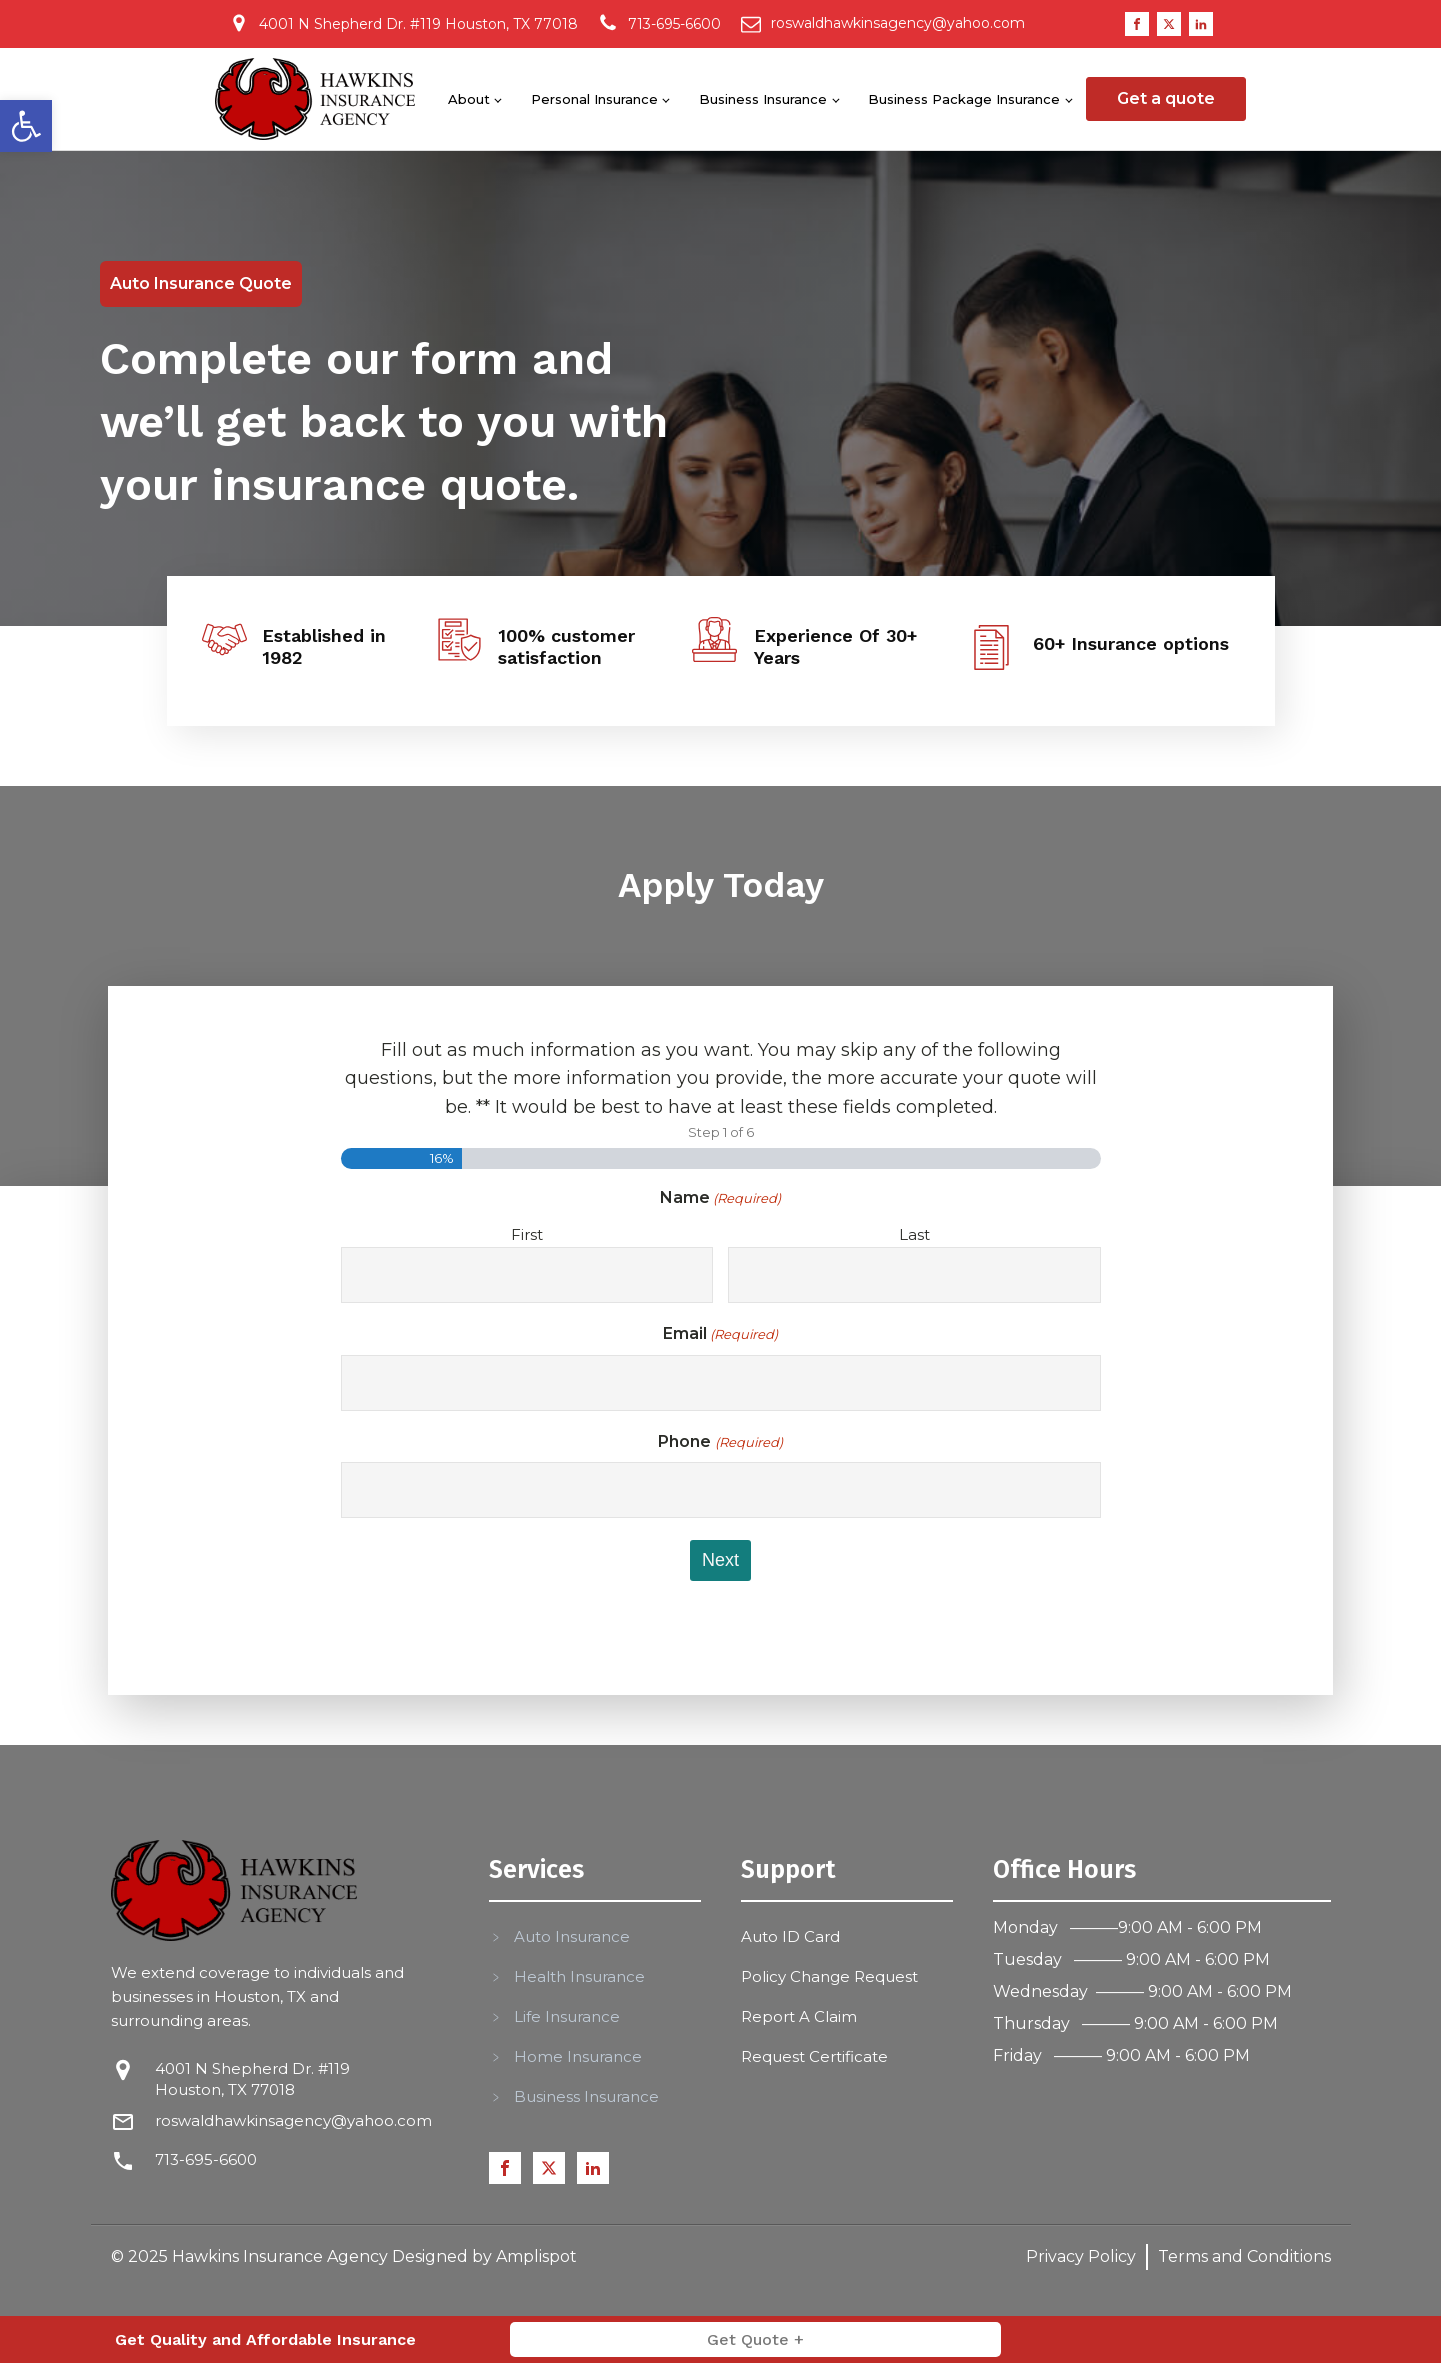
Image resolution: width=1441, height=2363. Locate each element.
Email (720, 1334)
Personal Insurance (594, 99)
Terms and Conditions (1244, 2256)
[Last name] (914, 1275)
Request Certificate (814, 2056)
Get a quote (1166, 98)
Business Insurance (763, 99)
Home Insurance (578, 2056)
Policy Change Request (829, 1976)
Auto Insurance (572, 1936)
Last (914, 1234)
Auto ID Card (790, 1936)
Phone (720, 1442)
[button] (26, 126)
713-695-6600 (206, 2159)
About (469, 99)
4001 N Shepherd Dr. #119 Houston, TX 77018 (252, 2079)
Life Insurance (567, 2016)
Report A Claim (799, 2016)
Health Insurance (579, 1976)
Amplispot (536, 2256)
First (527, 1234)
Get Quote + (755, 2339)
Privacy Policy (1081, 2256)
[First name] (527, 1275)
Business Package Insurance (964, 99)
